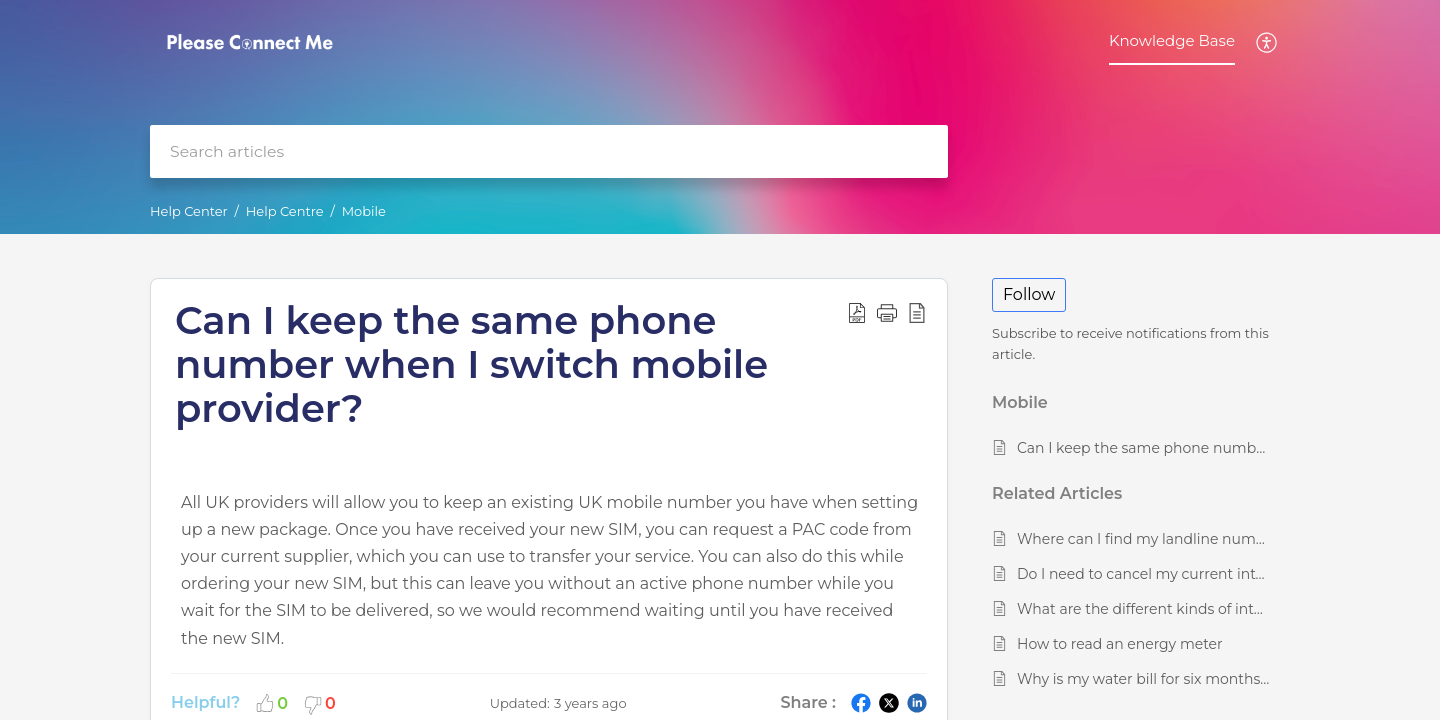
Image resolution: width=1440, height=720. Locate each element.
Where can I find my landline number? (1143, 539)
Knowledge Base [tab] (1172, 40)
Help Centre (285, 211)
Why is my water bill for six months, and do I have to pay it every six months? (1143, 679)
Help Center (189, 211)
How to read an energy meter (1120, 644)
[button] (1267, 42)
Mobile (364, 211)
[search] (549, 151)
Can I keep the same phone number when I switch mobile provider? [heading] (471, 364)
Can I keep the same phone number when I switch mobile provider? (1143, 448)
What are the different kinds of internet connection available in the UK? (1143, 609)
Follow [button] (1029, 294)
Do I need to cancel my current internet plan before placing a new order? (1143, 574)
